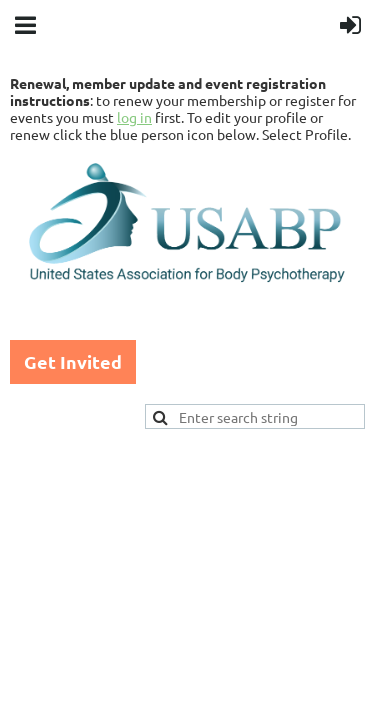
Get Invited (73, 361)
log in (134, 117)
